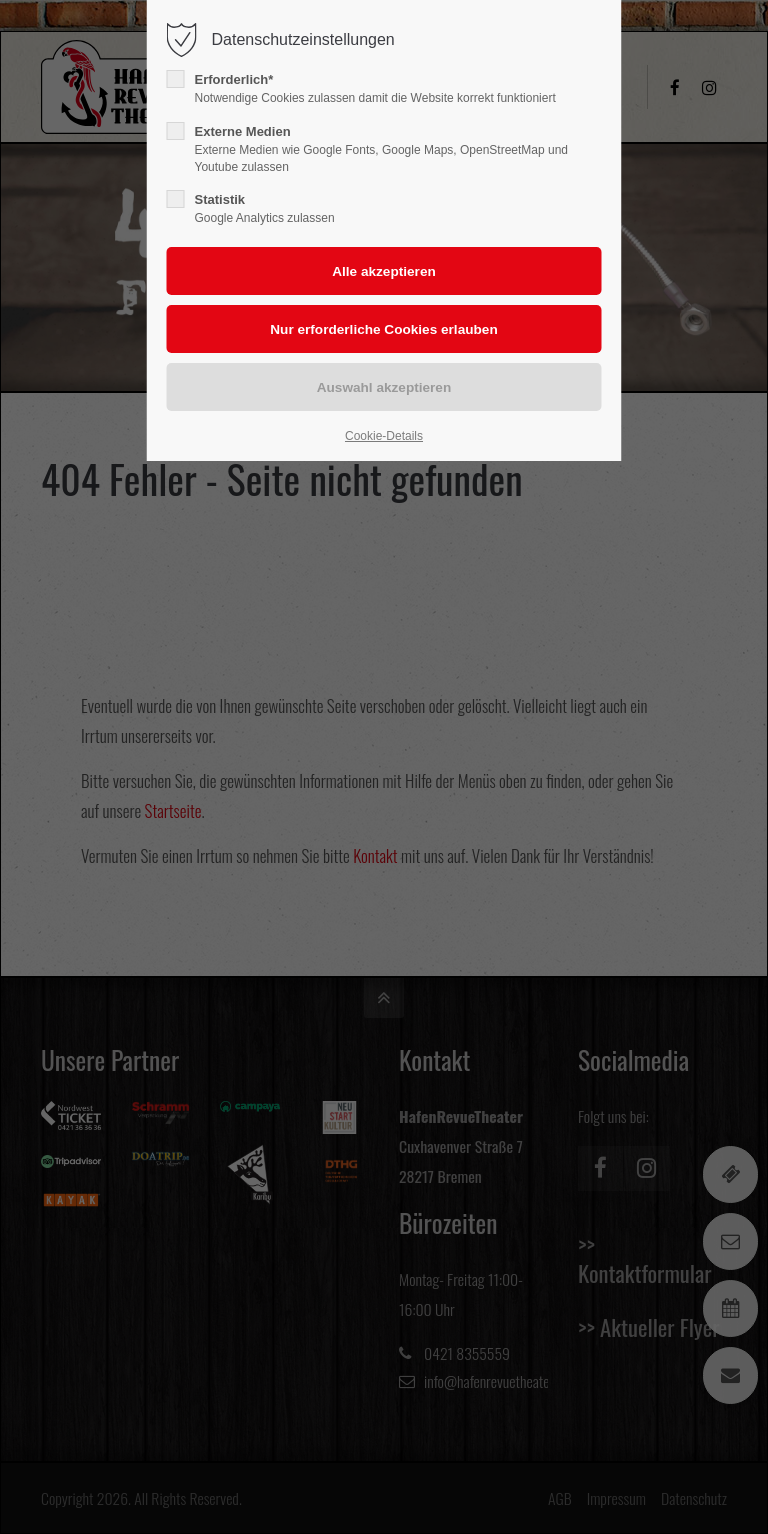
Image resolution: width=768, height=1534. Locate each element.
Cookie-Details (384, 436)
